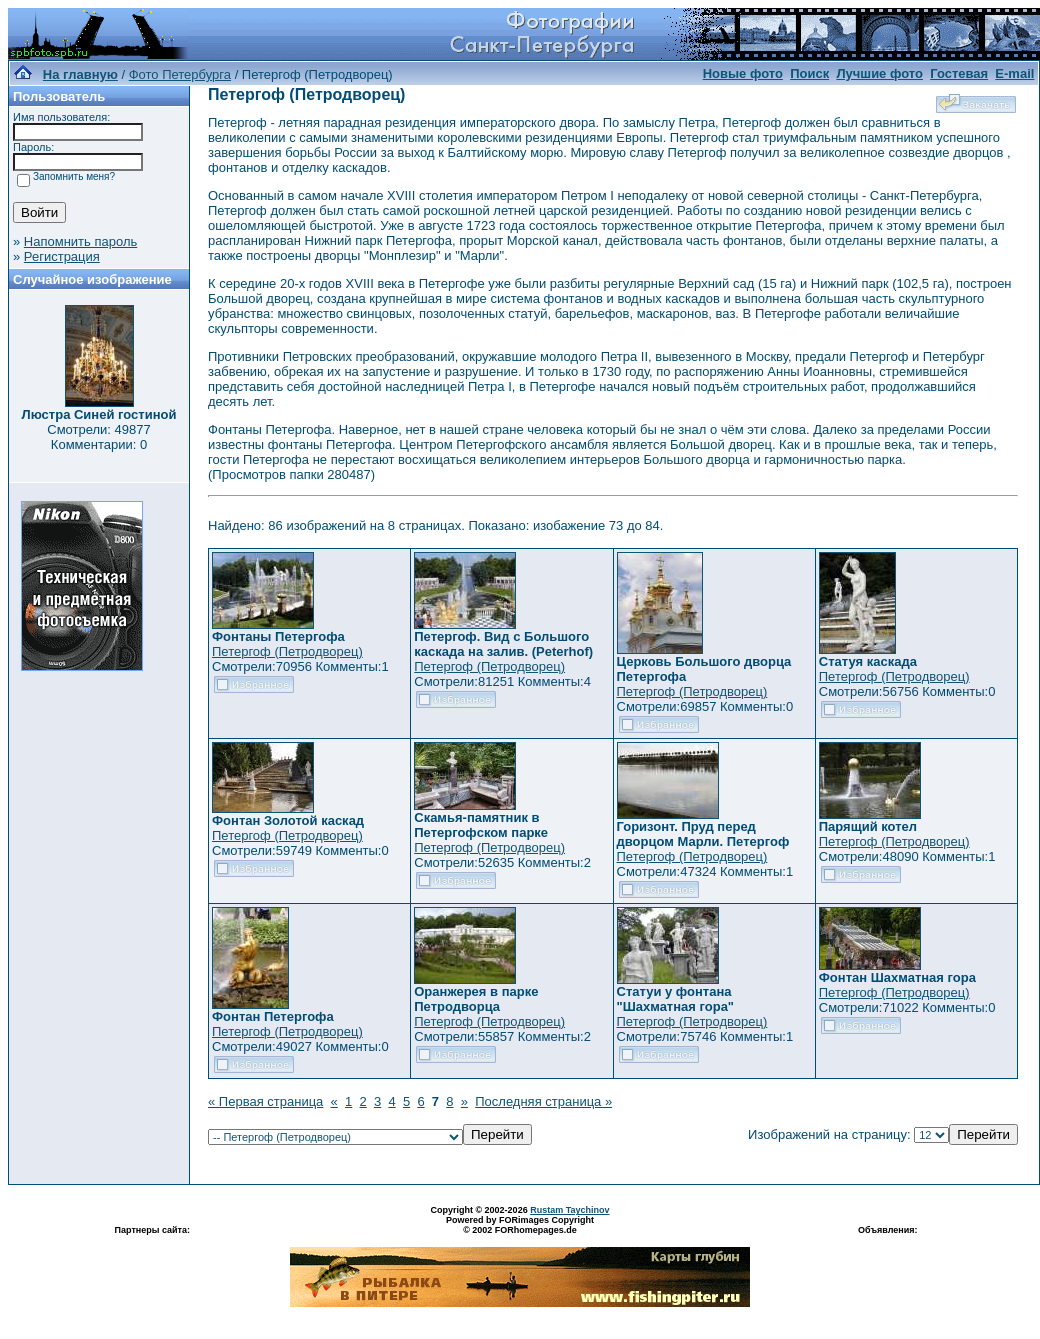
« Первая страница (265, 1101)
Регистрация (62, 256)
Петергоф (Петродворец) (287, 651)
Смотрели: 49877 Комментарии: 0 (98, 437)
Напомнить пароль (80, 241)
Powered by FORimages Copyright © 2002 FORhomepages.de (520, 1225)
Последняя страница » (543, 1101)
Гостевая (959, 73)
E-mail (1014, 73)
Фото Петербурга (180, 74)
